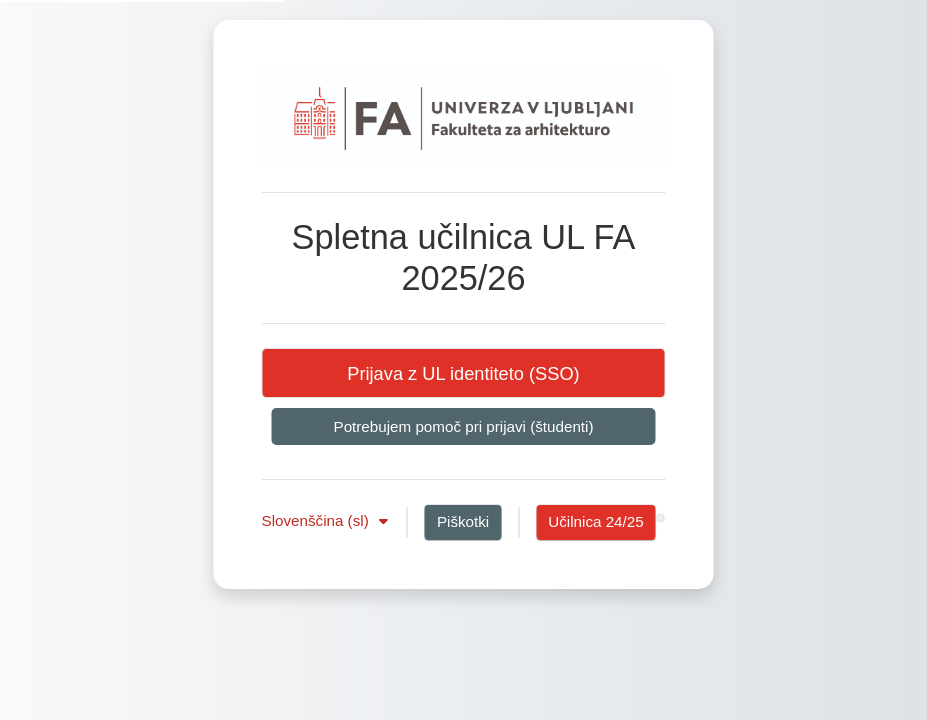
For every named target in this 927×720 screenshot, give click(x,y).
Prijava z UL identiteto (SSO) (463, 373)
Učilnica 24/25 (595, 521)
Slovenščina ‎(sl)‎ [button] (317, 520)
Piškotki (463, 521)
